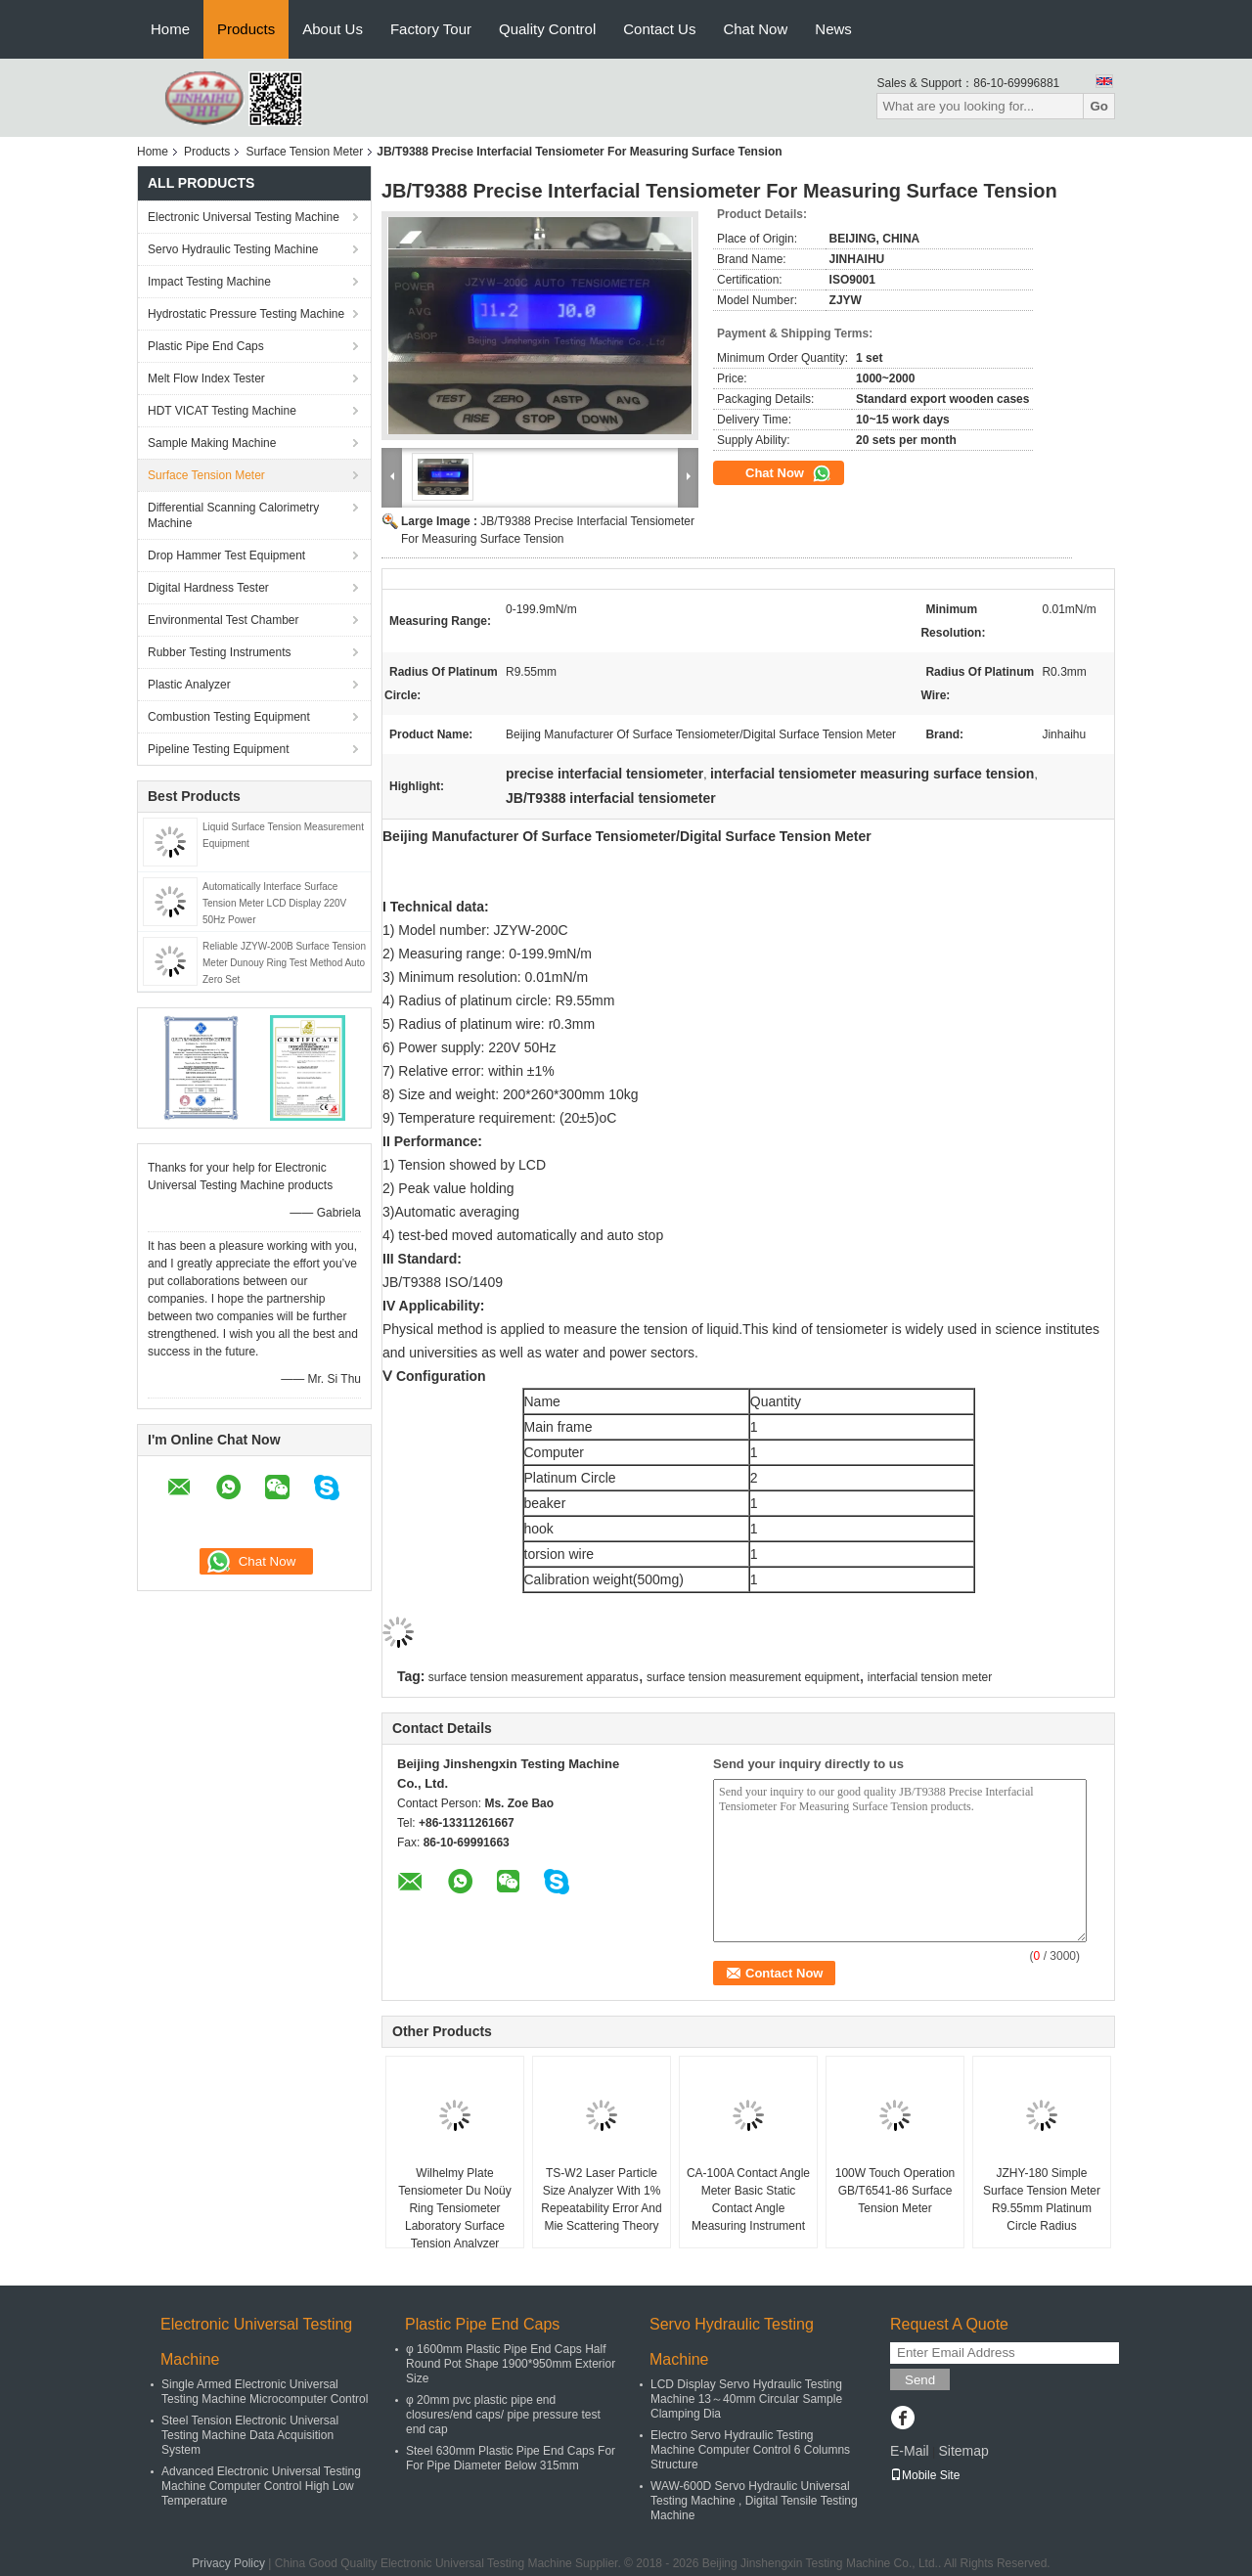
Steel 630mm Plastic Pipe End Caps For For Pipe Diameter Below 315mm (510, 2458)
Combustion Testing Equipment (229, 717)
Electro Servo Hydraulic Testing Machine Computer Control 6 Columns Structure (750, 2449)
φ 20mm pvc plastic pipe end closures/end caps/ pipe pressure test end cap (503, 2414)
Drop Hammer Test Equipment (226, 555)
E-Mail (909, 2451)
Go (1099, 106)
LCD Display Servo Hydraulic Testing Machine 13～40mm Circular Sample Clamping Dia (746, 2399)
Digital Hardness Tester (208, 588)
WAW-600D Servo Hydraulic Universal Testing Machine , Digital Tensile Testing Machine (754, 2500)
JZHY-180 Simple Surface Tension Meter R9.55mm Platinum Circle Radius (1041, 2199)
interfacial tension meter (930, 1677)
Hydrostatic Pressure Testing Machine (246, 314)
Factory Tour (430, 29)
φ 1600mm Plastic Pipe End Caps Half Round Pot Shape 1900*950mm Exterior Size (510, 2363)
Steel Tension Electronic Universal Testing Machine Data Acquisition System (249, 2435)
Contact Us (659, 29)
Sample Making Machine (212, 443)
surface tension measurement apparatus (533, 1677)
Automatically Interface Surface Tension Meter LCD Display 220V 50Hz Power (274, 903)
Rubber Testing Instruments (219, 652)
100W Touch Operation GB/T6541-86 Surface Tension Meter (895, 2190)
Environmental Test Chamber (223, 620)
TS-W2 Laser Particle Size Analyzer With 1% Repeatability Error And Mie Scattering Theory (601, 2199)
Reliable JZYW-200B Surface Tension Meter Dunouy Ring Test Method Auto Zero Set (284, 963)
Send (920, 2380)
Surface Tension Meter (304, 151)
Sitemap (963, 2451)
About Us (332, 29)
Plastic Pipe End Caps (206, 346)
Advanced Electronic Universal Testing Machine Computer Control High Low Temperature (261, 2486)
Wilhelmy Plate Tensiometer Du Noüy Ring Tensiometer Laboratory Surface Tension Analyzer (454, 2208)
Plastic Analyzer (189, 684)
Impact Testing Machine (209, 282)
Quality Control (547, 29)
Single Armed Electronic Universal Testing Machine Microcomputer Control (264, 2391)
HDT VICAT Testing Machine (222, 411)
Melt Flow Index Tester (206, 378)
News (833, 29)
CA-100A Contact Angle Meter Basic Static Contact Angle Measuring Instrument (748, 2199)
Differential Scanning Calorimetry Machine (233, 515)
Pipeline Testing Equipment (219, 749)
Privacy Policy (228, 2563)
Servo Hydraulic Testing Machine (233, 249)
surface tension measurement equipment (753, 1677)
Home (170, 29)
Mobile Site (925, 2475)
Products (246, 29)
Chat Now (755, 29)
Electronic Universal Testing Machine (243, 217)
